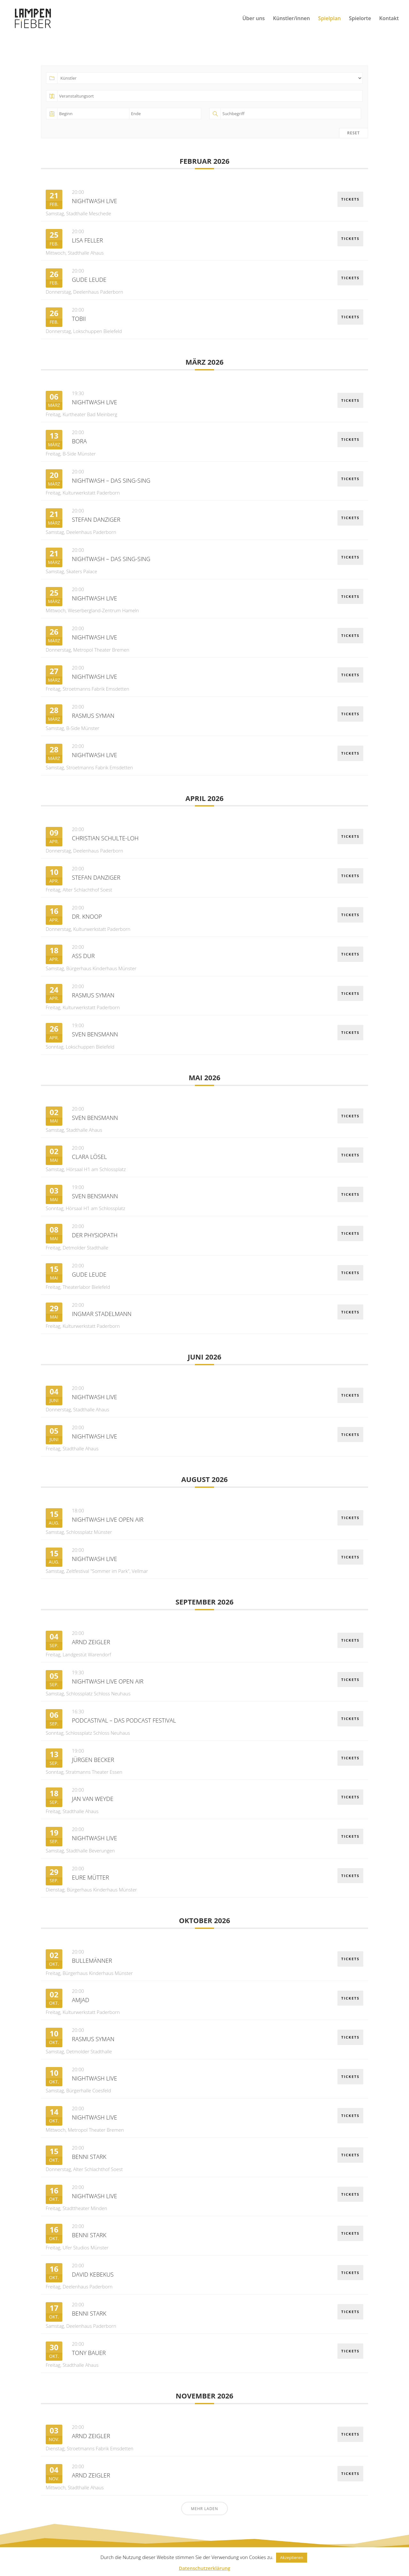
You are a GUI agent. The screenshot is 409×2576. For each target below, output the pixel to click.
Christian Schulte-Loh (105, 838)
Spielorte (360, 19)
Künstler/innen (291, 19)
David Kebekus (93, 2274)
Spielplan (329, 19)
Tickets (350, 199)
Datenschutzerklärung (204, 2568)
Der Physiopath (95, 1235)
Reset (353, 133)
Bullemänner (92, 1960)
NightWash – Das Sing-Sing (111, 480)
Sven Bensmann (95, 1034)
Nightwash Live (94, 201)
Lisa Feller (87, 240)
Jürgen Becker (93, 1760)
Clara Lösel (89, 1157)
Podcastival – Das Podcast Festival (124, 1720)
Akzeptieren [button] (291, 2557)
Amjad (80, 2000)
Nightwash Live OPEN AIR (107, 1519)
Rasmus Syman (93, 715)
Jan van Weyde (92, 1799)
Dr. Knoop (87, 916)
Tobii (79, 318)
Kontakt (389, 19)
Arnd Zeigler (91, 1642)
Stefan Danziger (96, 519)
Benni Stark (89, 2156)
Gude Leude (89, 279)
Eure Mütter (90, 1877)
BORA (79, 441)
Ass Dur (83, 956)
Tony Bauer (89, 2353)
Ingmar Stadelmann (102, 1314)
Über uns (253, 19)
